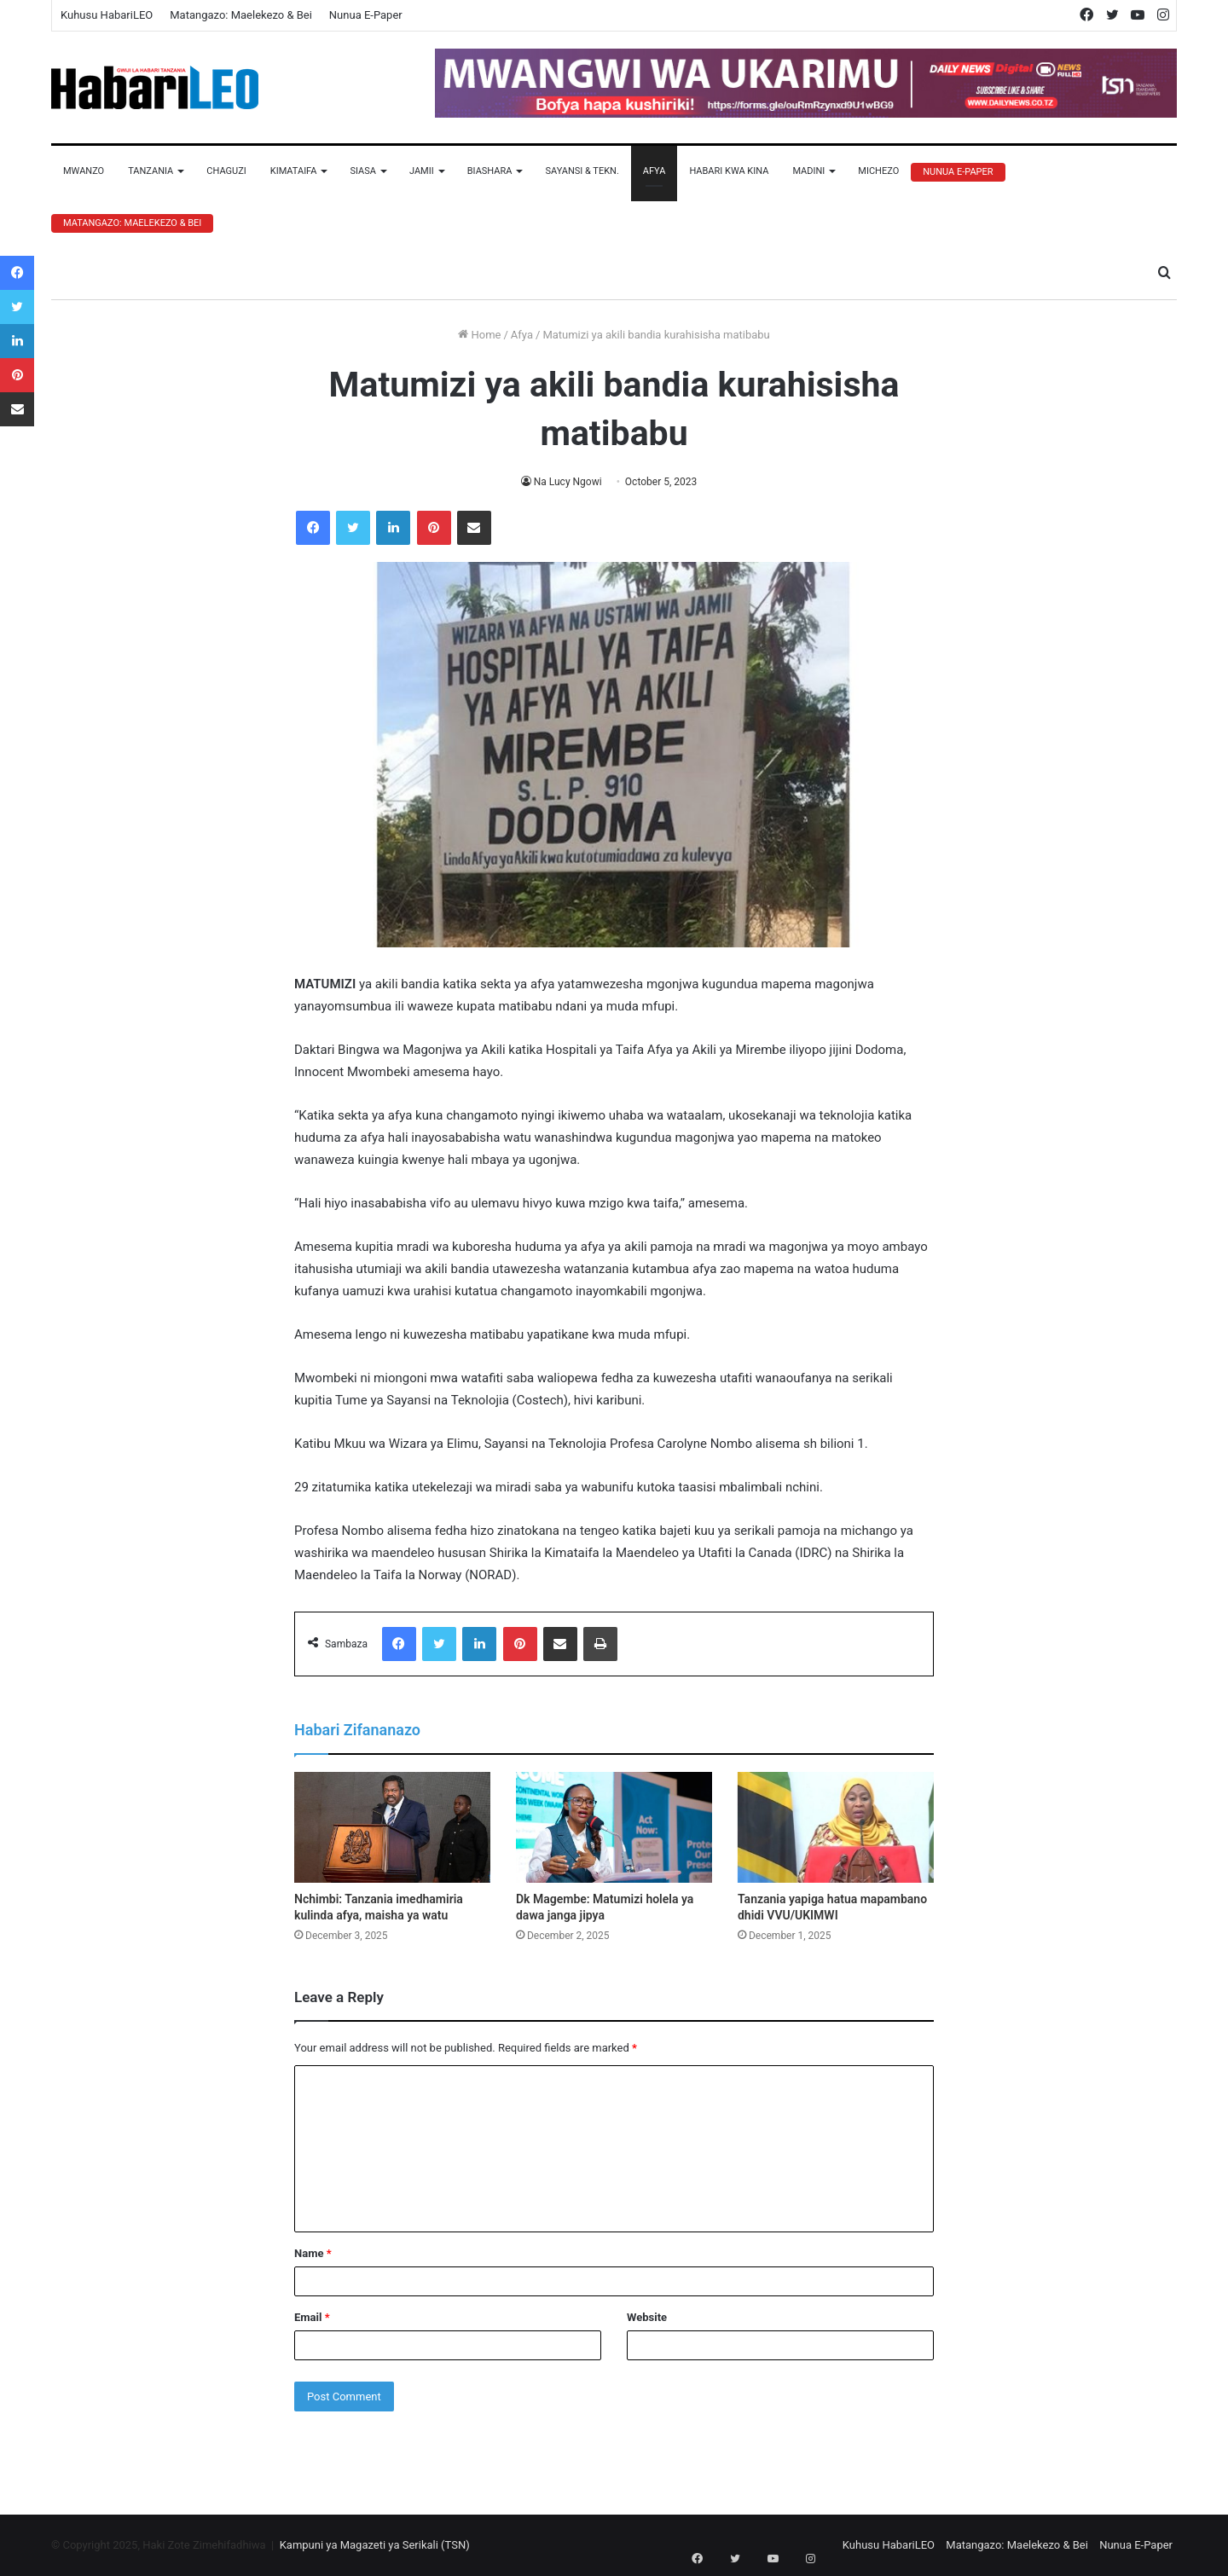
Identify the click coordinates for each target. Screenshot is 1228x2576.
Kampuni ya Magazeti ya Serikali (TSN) (375, 2544)
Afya (654, 171)
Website (647, 2317)
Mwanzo (83, 171)
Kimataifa (293, 171)
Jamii (421, 171)
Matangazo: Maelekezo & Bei (241, 15)
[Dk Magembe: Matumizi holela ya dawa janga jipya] (614, 1827)
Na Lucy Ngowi (568, 482)
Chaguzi (226, 171)
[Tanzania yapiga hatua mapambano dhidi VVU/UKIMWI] (836, 1827)
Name (313, 2253)
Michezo (878, 171)
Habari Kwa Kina (728, 171)
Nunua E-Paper (366, 15)
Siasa (363, 171)
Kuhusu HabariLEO (107, 15)
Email (312, 2317)
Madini (808, 171)
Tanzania (150, 171)
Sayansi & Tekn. (581, 171)
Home (479, 334)
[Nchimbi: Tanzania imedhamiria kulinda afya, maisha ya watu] (392, 1827)
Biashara (490, 171)
